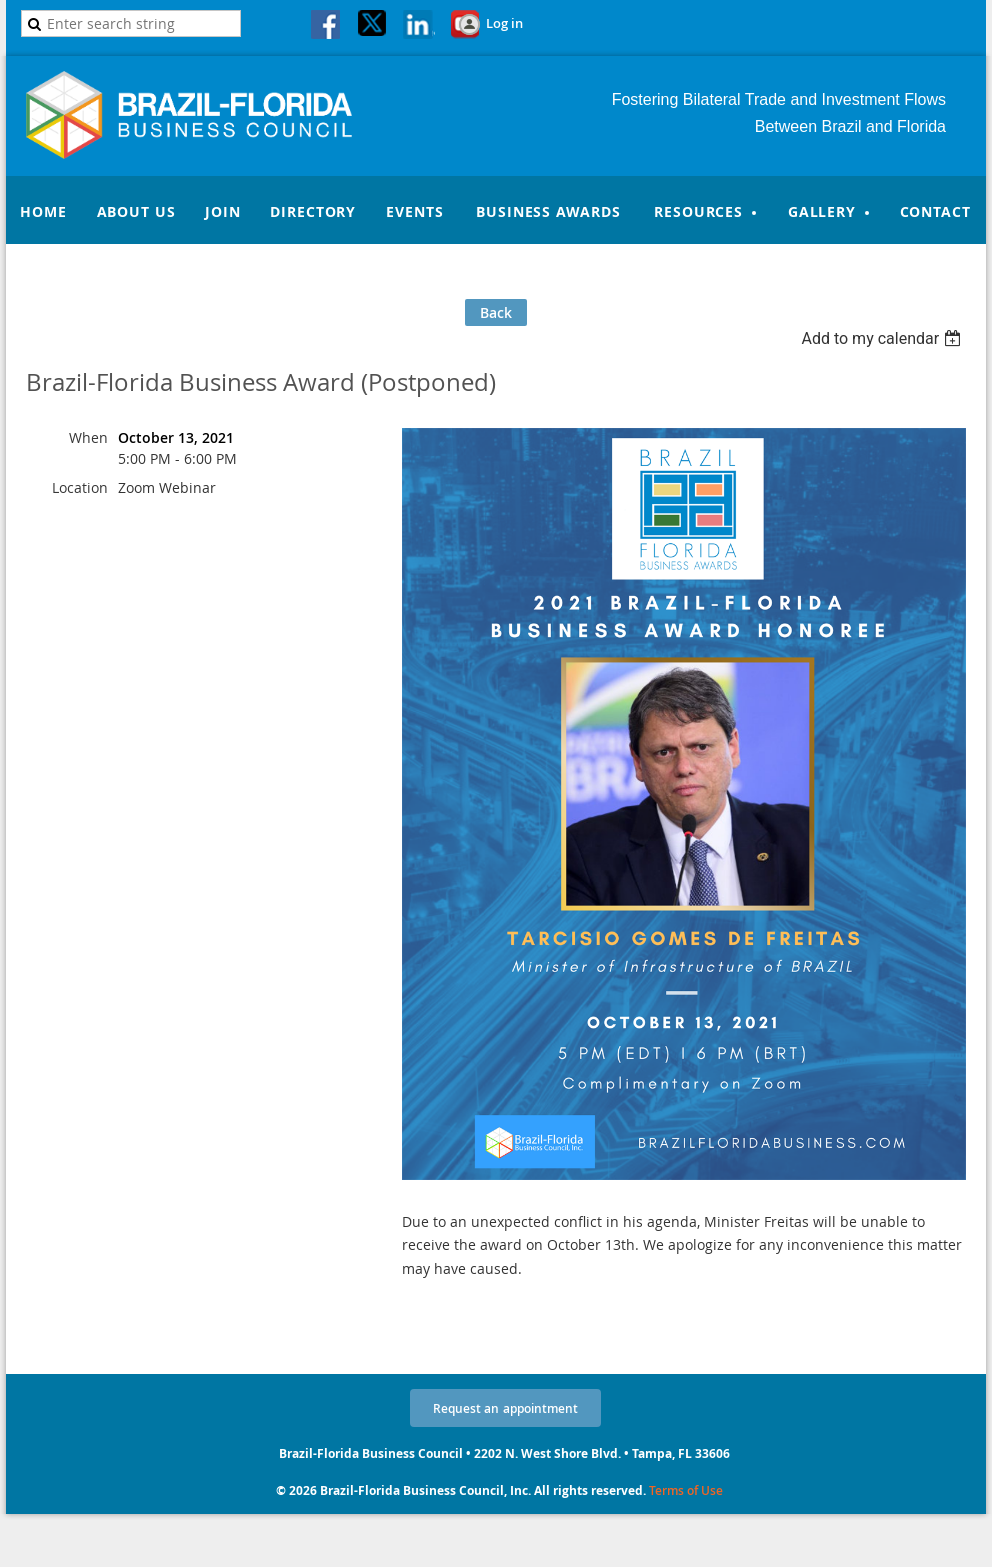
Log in (504, 23)
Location (80, 487)
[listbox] (883, 338)
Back (496, 312)
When (88, 437)
